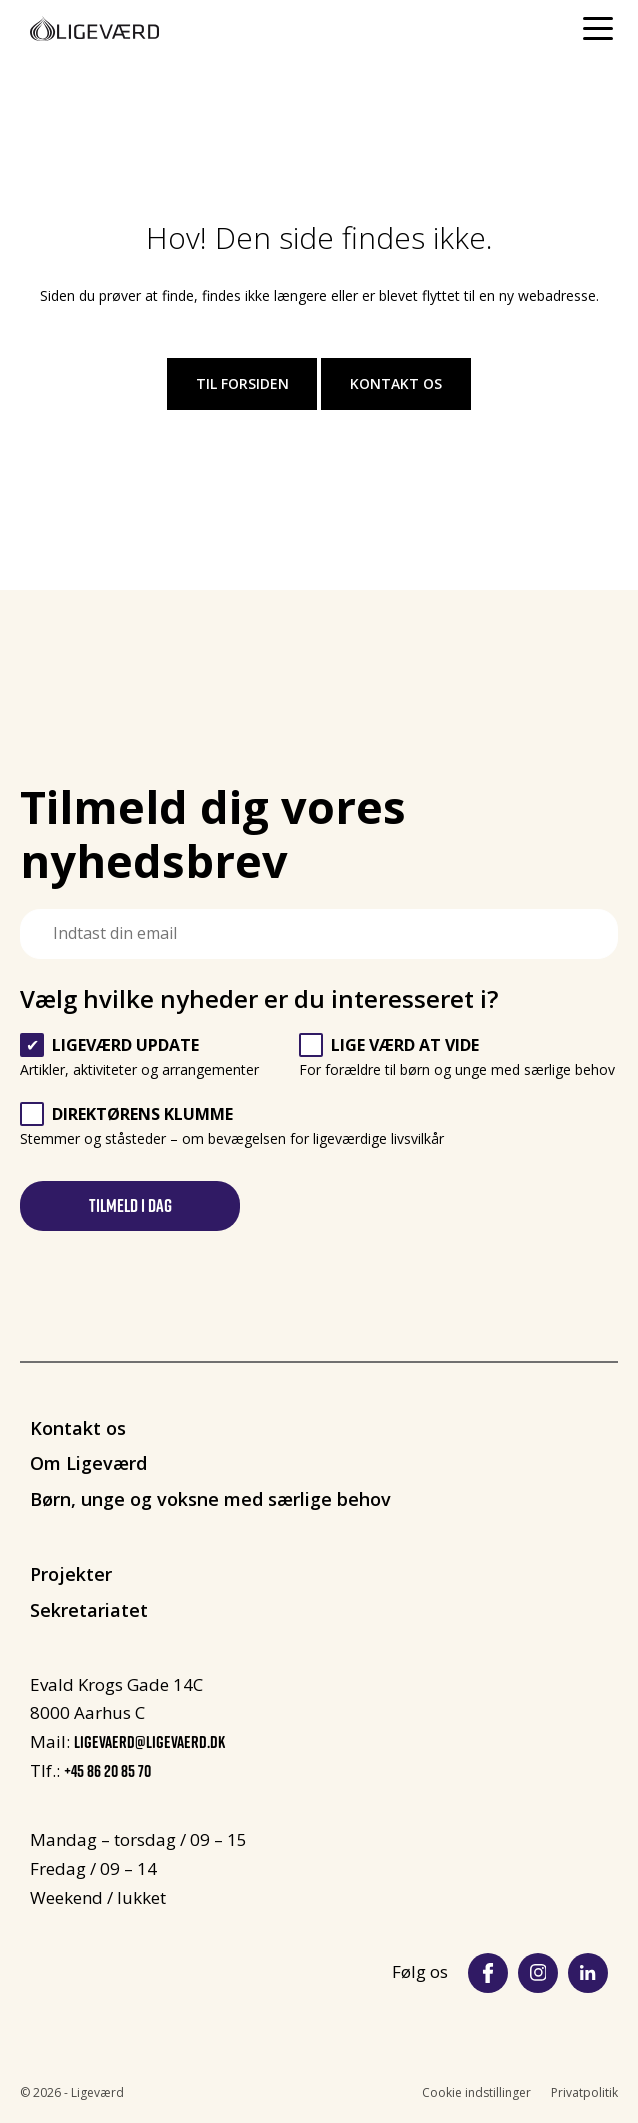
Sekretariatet (89, 1610)
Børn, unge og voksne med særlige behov (210, 1499)
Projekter (71, 1574)
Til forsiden (242, 383)
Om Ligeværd (88, 1463)
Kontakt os (396, 383)
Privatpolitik (584, 2092)
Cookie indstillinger (476, 2092)
